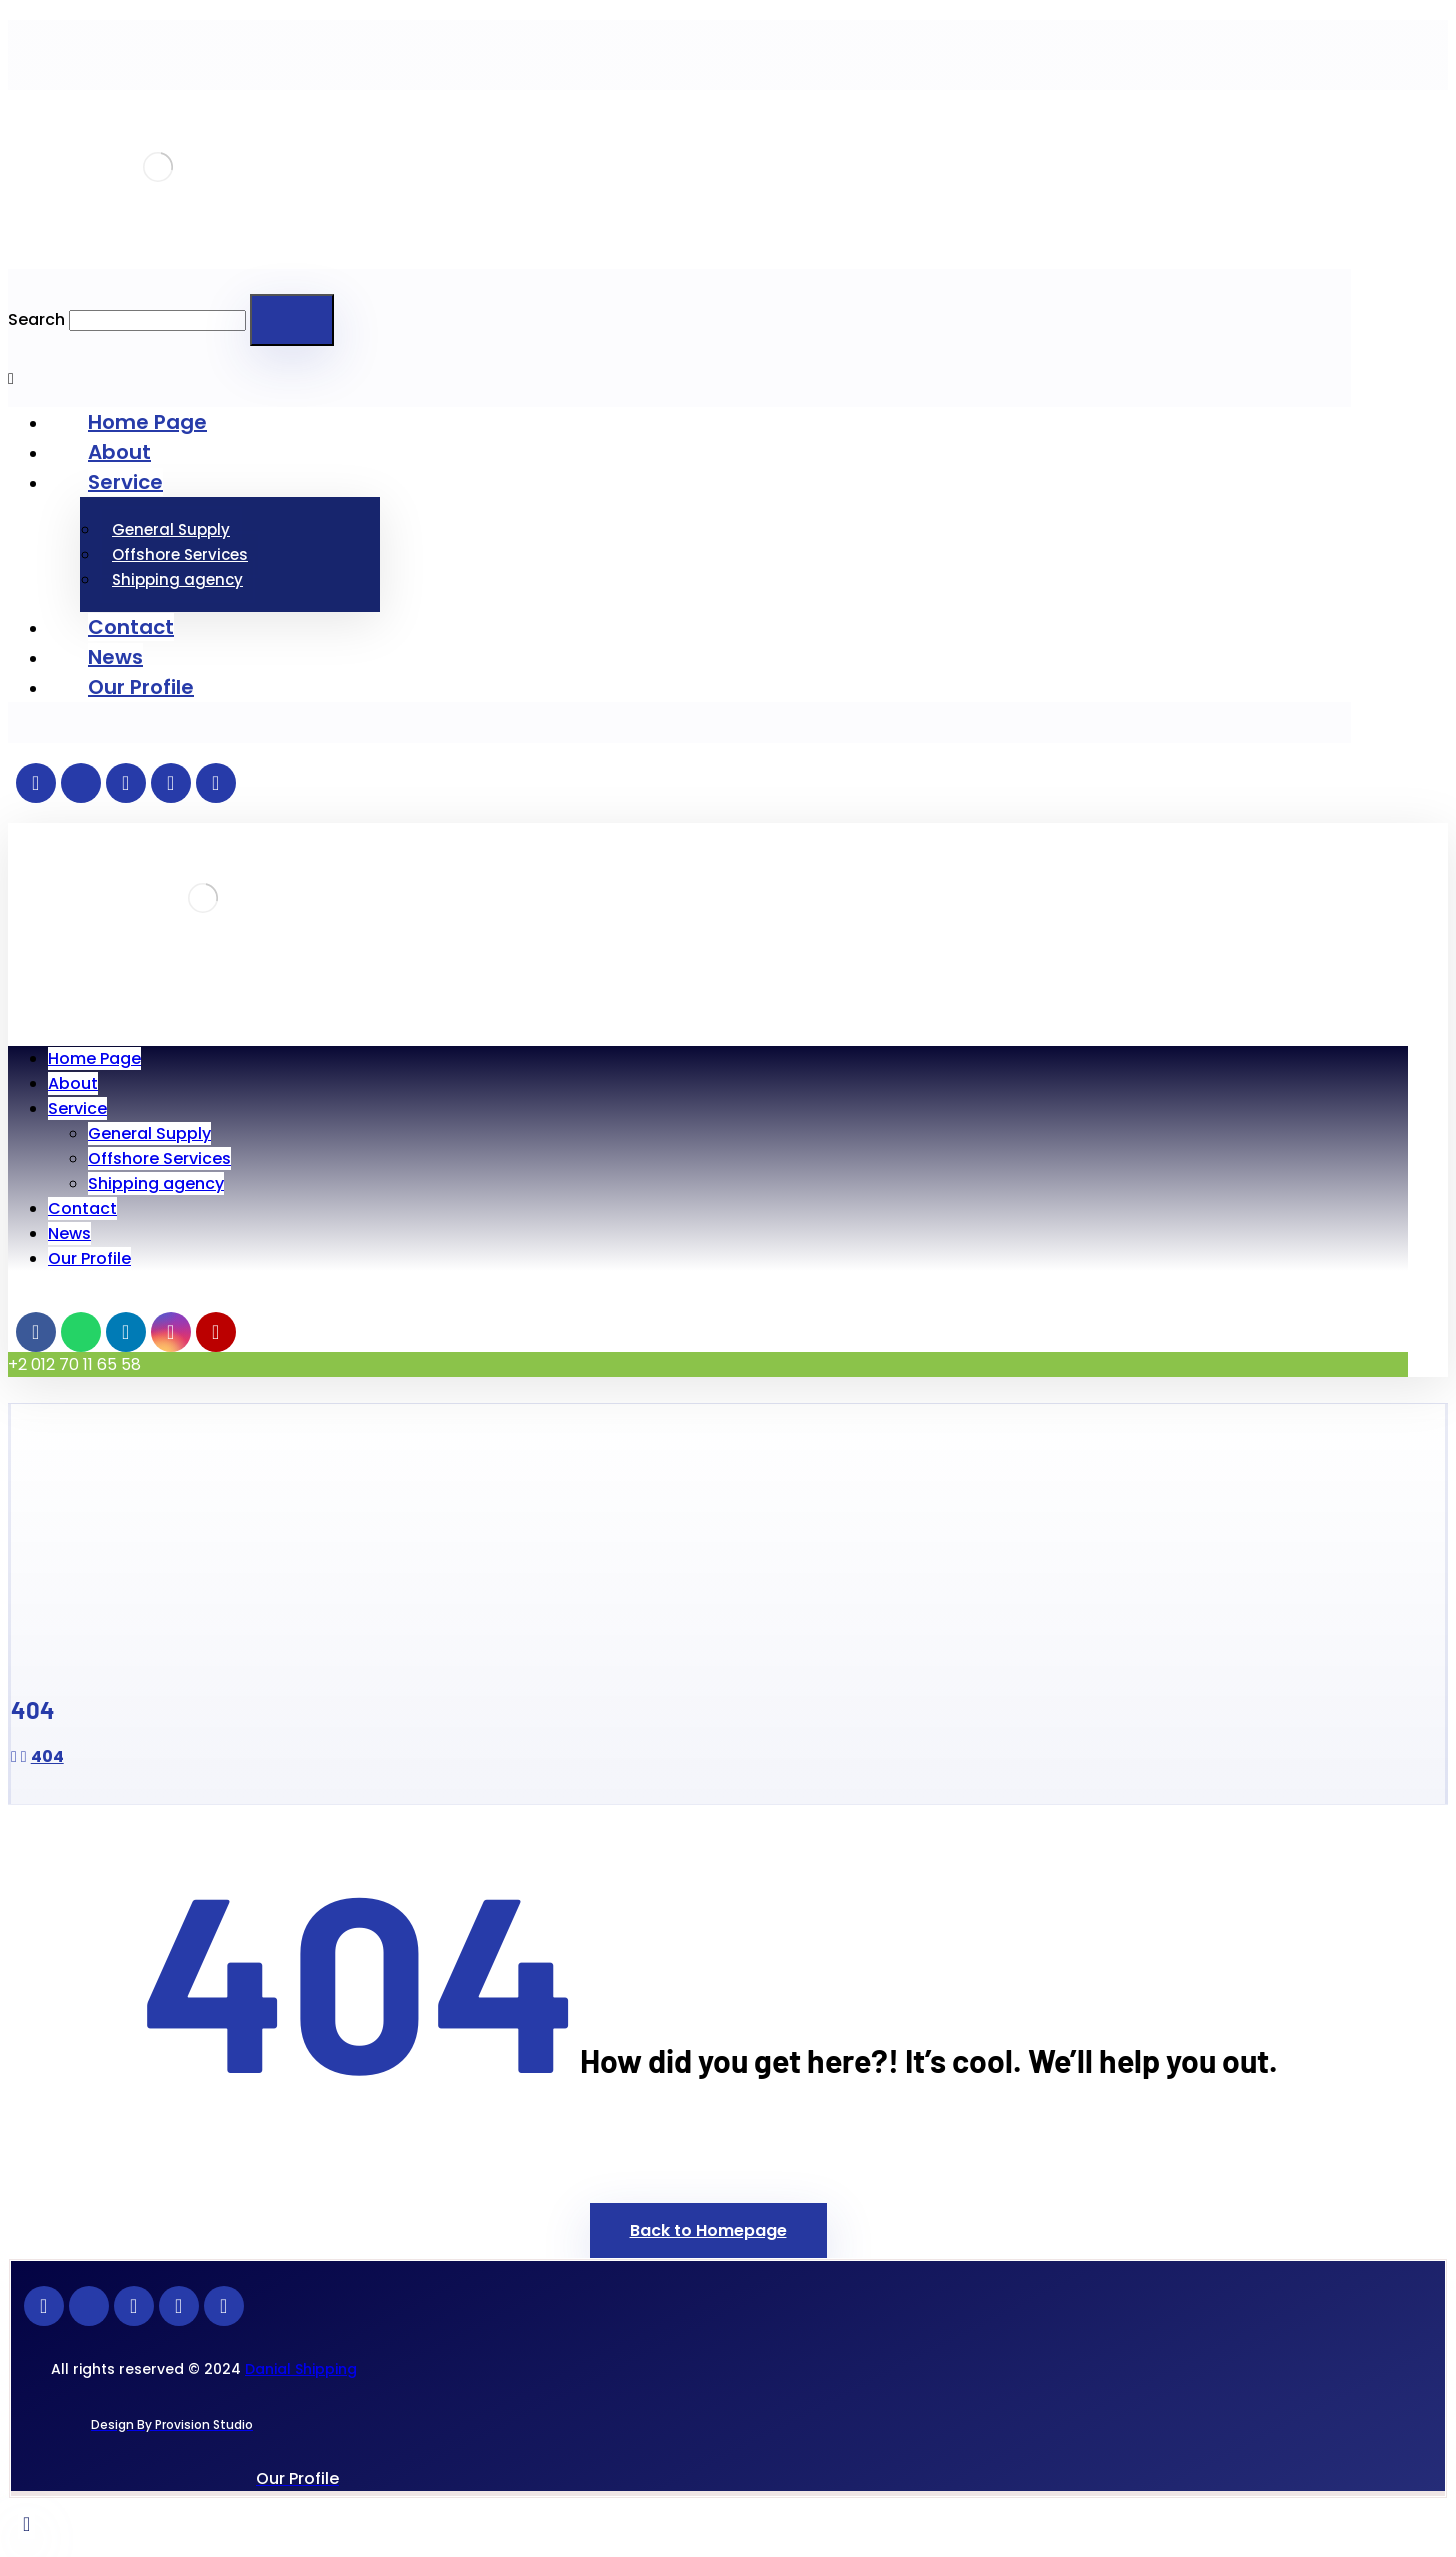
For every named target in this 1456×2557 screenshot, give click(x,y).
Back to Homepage (708, 2230)
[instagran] (163, 783)
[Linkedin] (118, 783)
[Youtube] (208, 783)
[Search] (292, 320)
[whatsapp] (73, 783)
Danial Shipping (301, 2369)
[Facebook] (28, 783)
